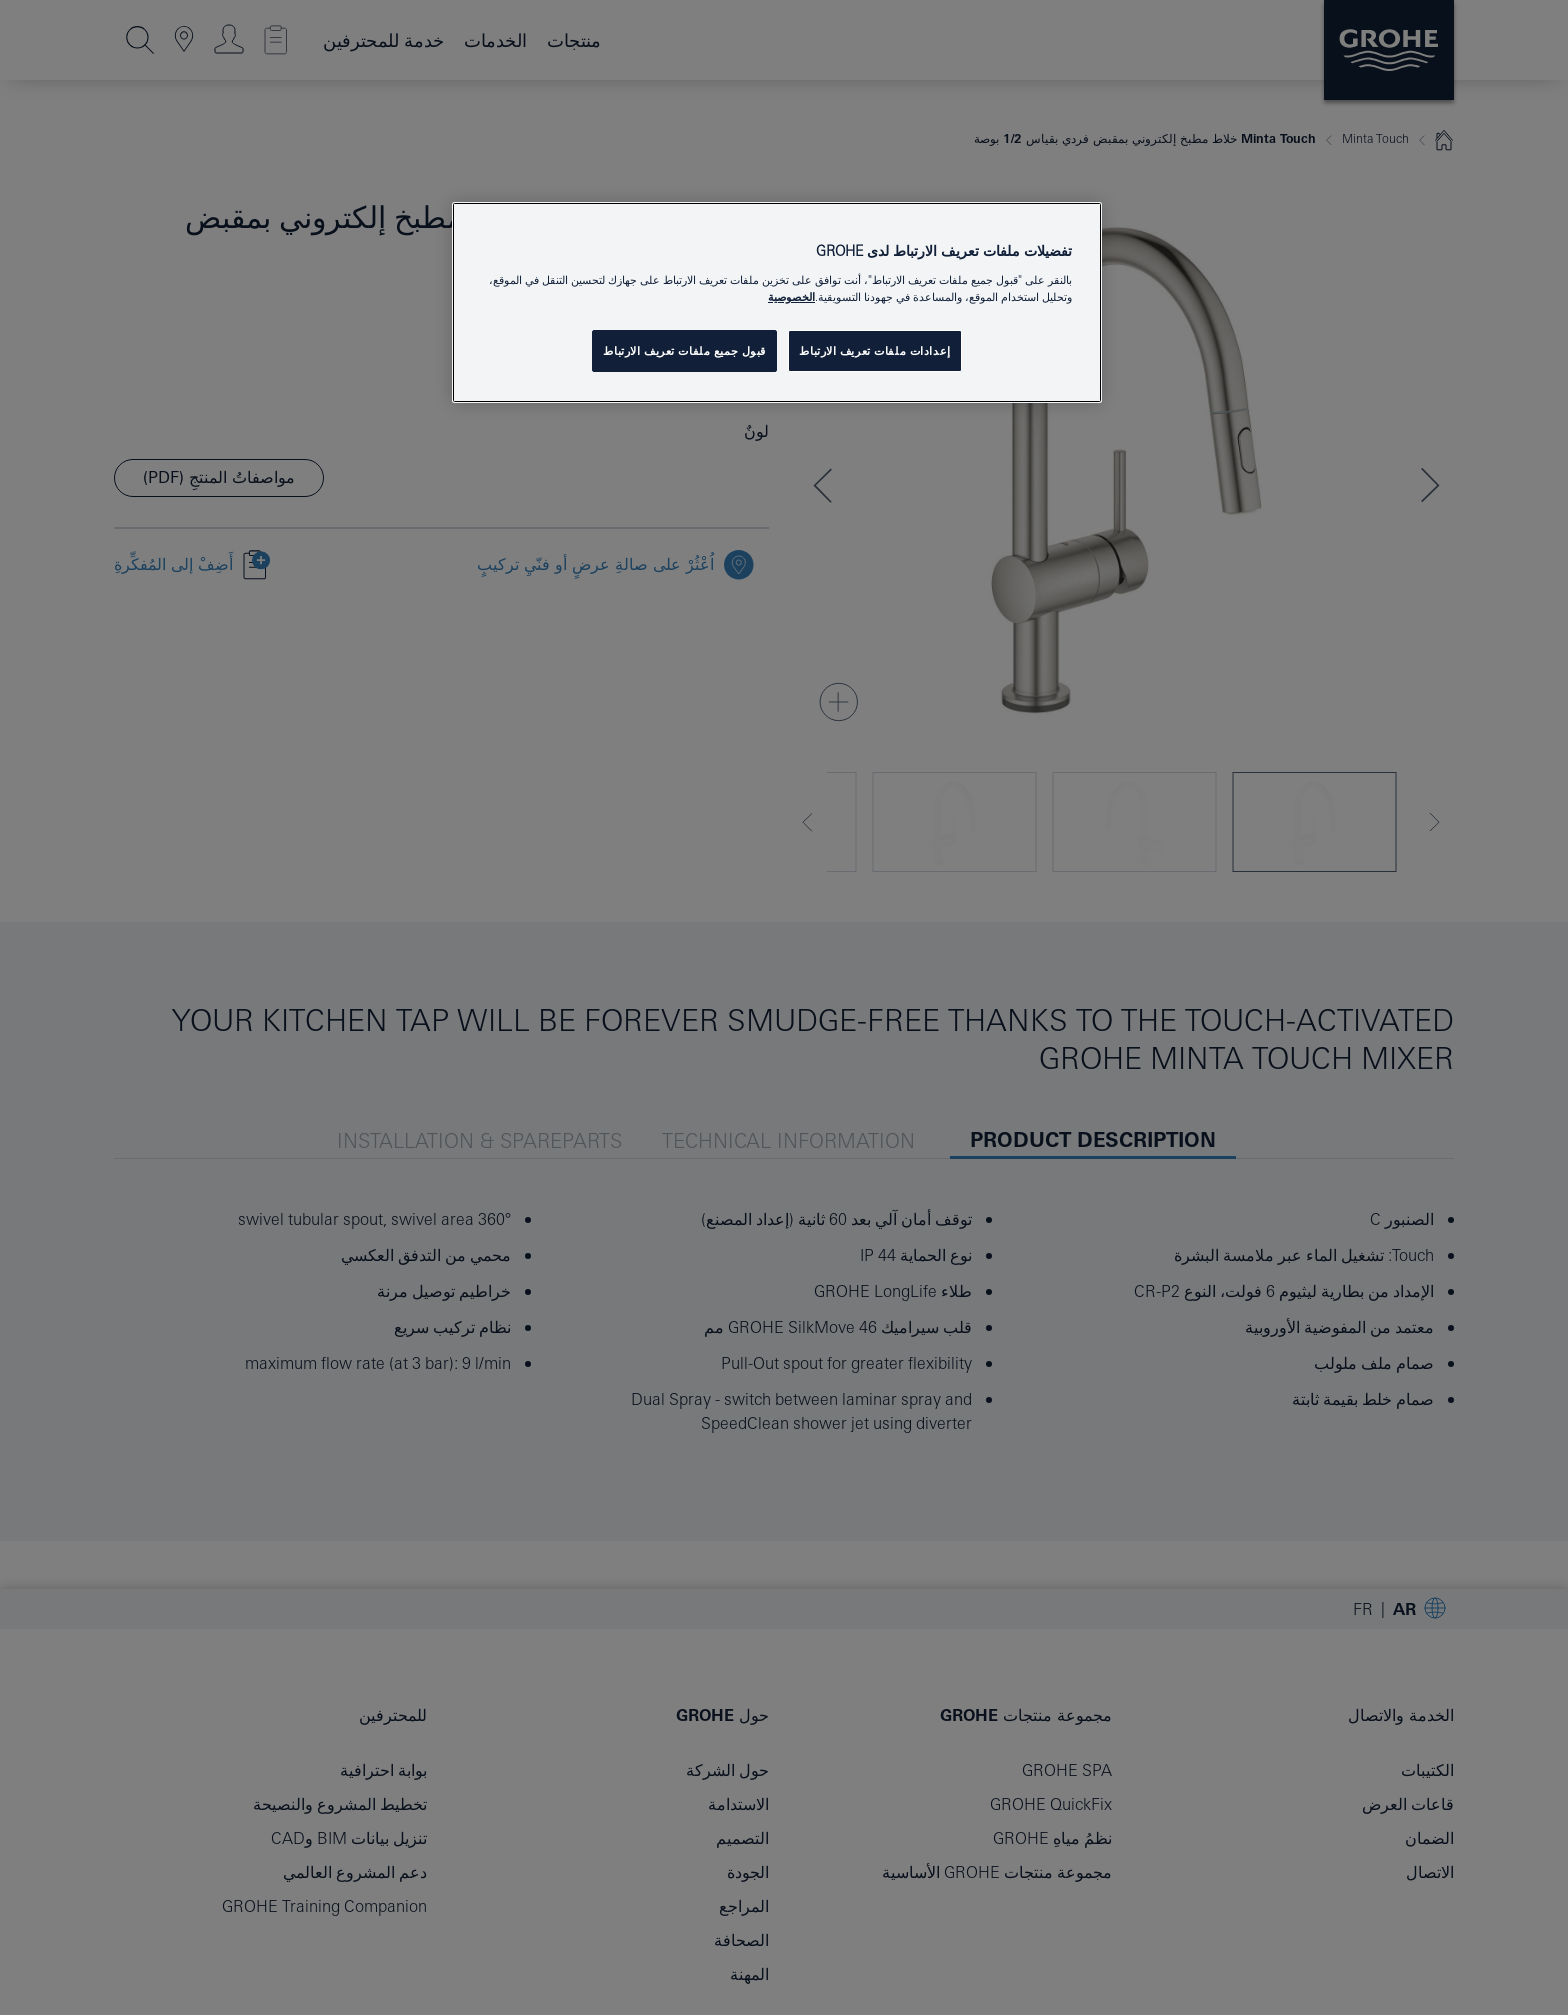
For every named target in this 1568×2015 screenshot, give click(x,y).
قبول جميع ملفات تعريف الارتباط (684, 350)
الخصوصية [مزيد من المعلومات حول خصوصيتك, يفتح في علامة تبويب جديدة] (791, 296)
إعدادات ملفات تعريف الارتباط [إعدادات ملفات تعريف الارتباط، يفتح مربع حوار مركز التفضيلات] (874, 350)
